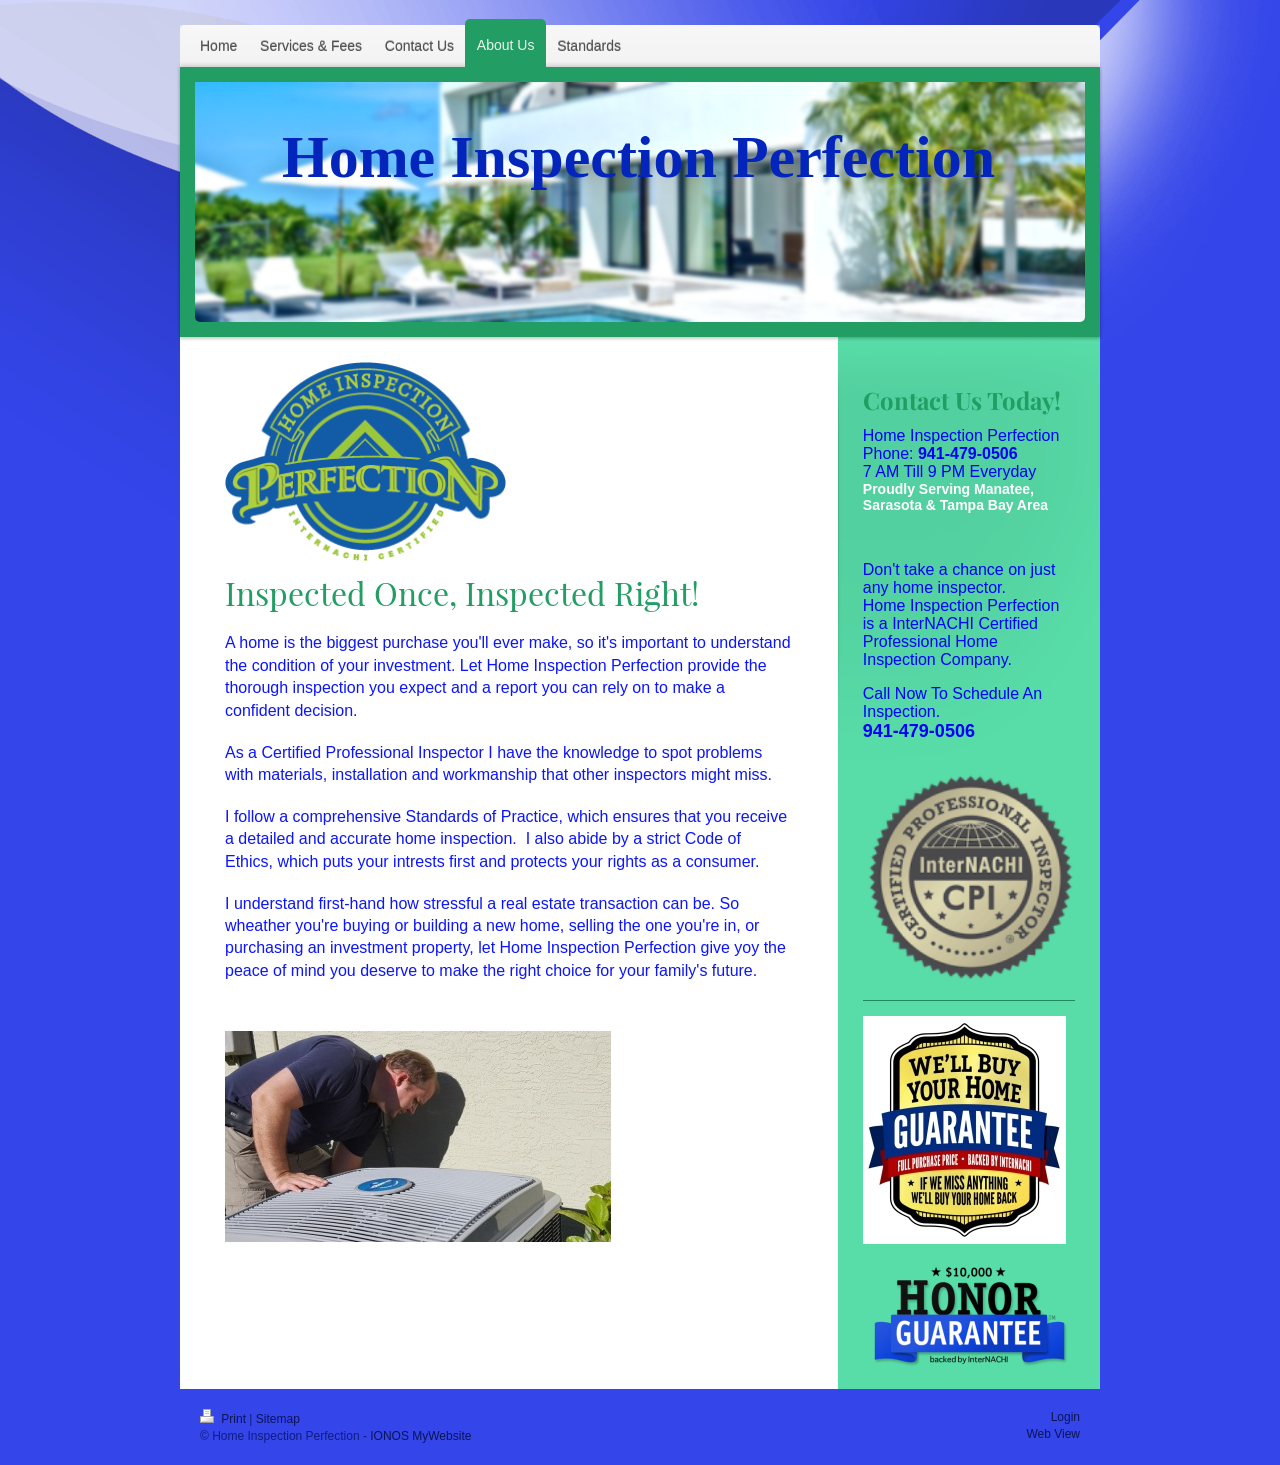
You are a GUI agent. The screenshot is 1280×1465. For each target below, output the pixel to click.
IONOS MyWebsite (420, 1436)
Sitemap (278, 1419)
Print (224, 1419)
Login (1065, 1417)
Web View (1053, 1434)
